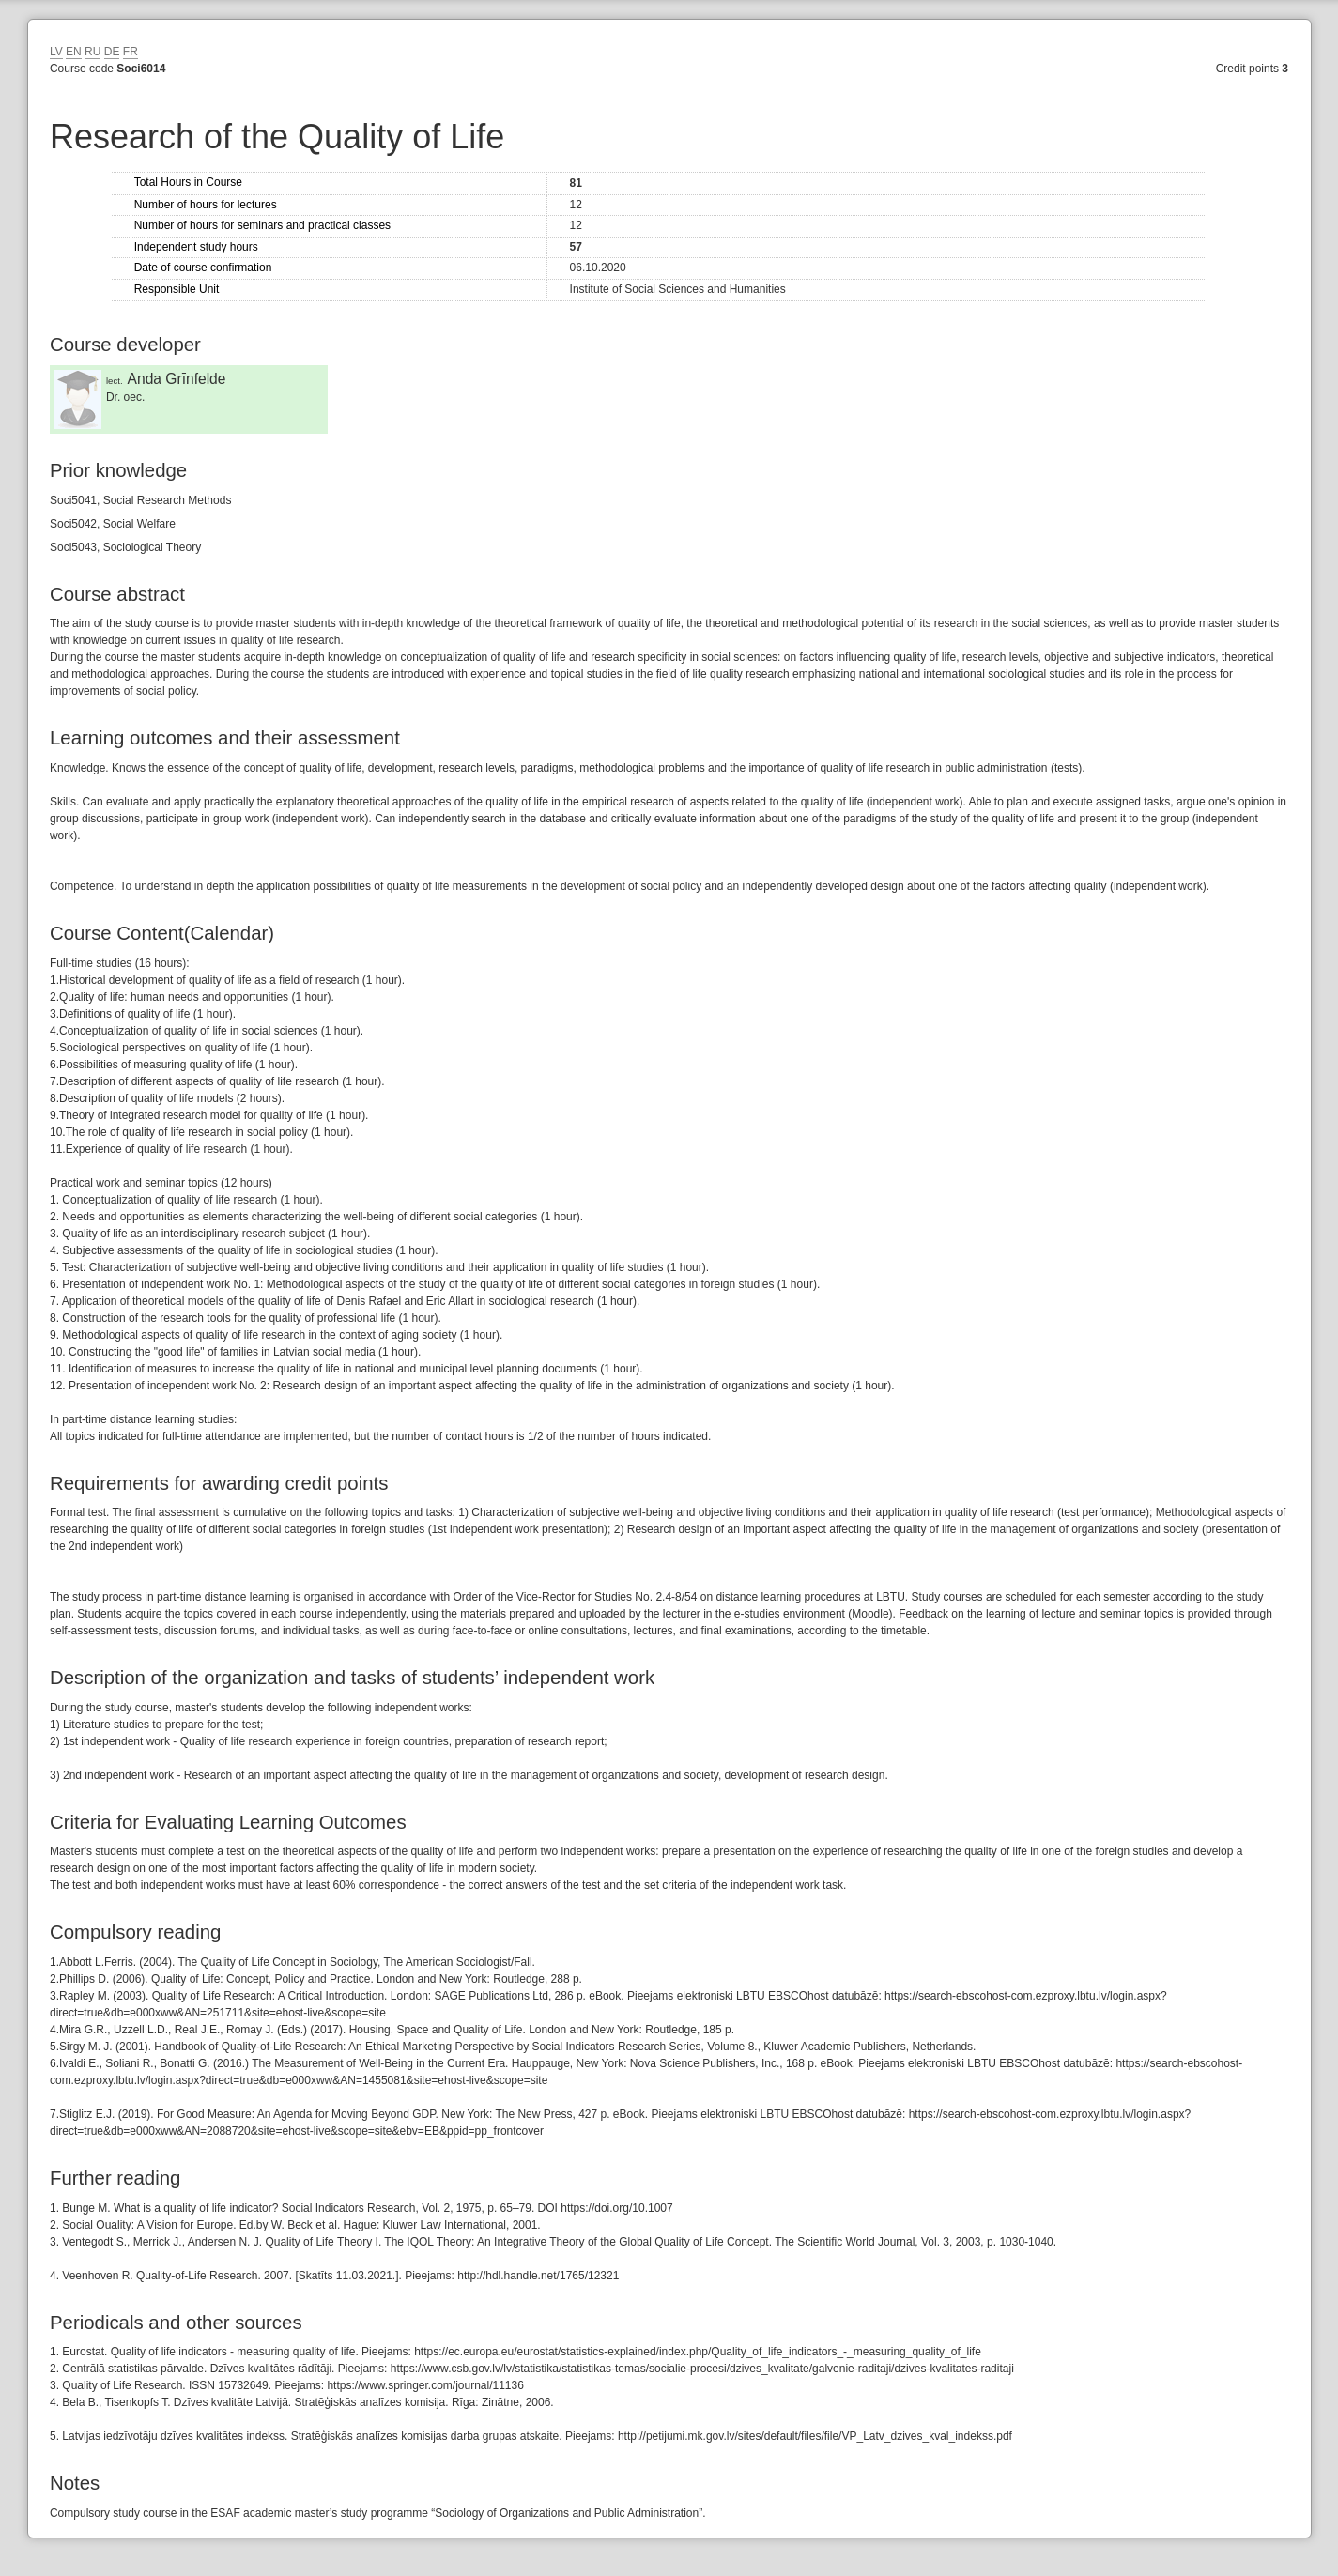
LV (56, 51)
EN (74, 51)
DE (112, 51)
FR (130, 51)
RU (92, 51)
